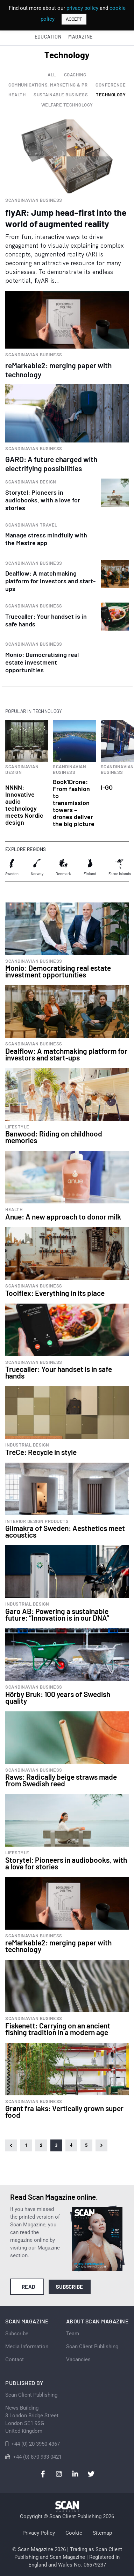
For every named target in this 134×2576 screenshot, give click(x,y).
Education (48, 37)
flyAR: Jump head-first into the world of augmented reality (65, 218)
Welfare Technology (67, 105)
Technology (111, 94)
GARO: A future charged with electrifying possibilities (51, 464)
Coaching (75, 74)
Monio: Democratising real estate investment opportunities (42, 662)
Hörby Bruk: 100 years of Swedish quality (57, 1697)
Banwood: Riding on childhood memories (53, 1137)
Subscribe (69, 2286)
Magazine (80, 37)
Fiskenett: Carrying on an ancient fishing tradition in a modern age (57, 2028)
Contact (14, 2359)
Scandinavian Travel (31, 525)
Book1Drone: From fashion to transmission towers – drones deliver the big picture (73, 802)
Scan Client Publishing (92, 2346)
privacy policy (82, 8)
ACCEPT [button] (74, 19)
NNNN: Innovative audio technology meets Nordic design (24, 804)
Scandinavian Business (33, 200)
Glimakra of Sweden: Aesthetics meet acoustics (65, 1531)
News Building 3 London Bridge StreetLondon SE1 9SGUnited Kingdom (31, 2419)
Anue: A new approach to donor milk (63, 1216)
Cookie (73, 2533)
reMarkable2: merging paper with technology (58, 370)
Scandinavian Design (30, 482)
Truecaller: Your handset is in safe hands (58, 1372)
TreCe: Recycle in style (41, 1452)
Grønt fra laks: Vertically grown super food (64, 2111)
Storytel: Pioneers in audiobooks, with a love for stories (42, 499)
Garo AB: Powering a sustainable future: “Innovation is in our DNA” (57, 1614)
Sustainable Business (61, 94)
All (52, 74)
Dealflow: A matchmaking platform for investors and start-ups (50, 580)
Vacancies (78, 2359)
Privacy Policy (38, 2533)
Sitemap (102, 2533)
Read (28, 2286)
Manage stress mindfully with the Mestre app (46, 539)
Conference (111, 85)
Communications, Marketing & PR (47, 85)
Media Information (26, 2346)
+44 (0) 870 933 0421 (37, 2457)
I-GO (107, 787)
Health (17, 94)
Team (72, 2333)
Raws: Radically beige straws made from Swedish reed (61, 1780)
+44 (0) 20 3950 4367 (35, 2444)
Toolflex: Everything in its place (55, 1293)
